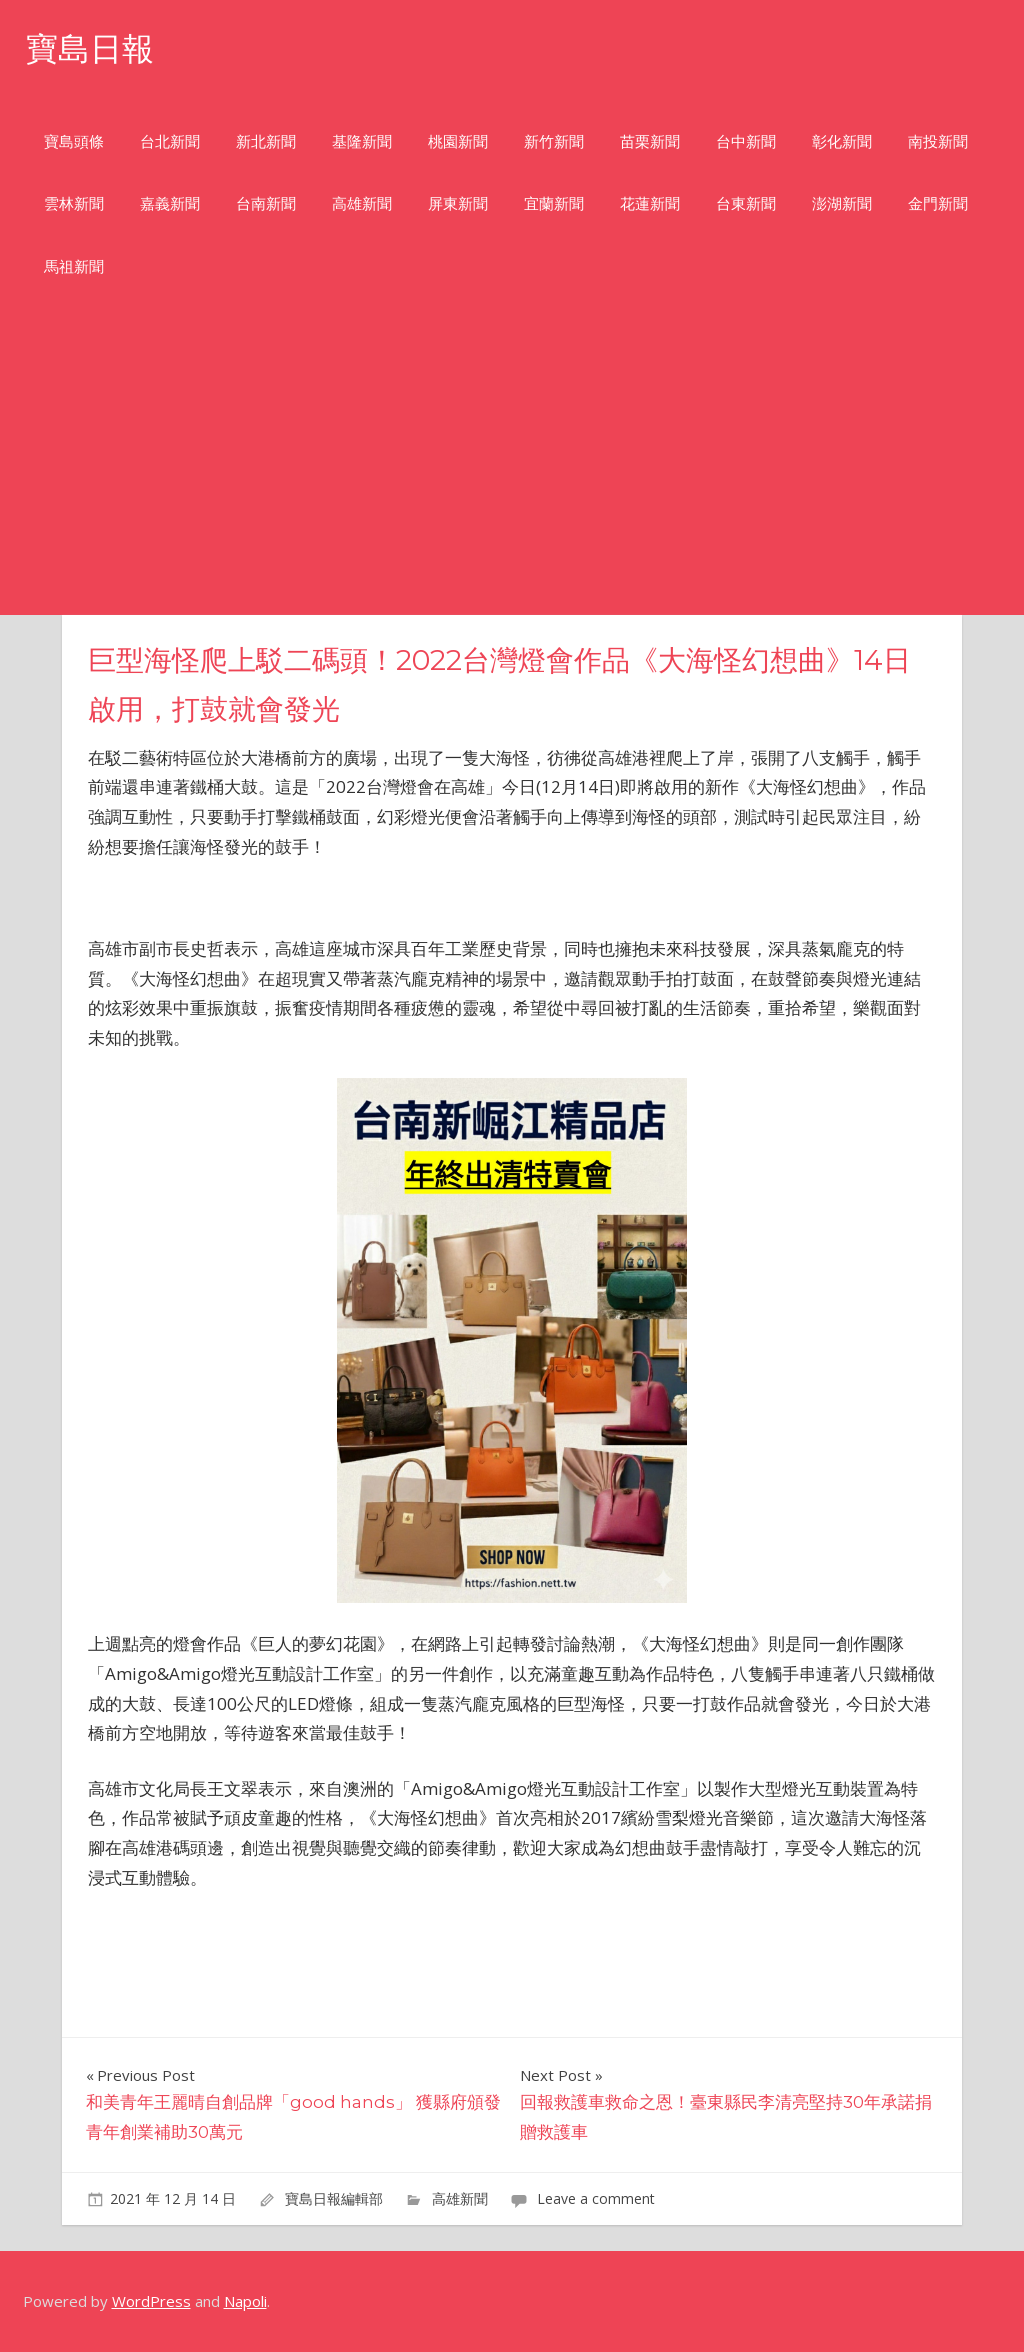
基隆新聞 (362, 141)
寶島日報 (90, 48)
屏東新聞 (458, 203)
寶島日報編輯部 (334, 2198)
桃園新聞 (458, 141)
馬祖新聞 (74, 266)
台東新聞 (746, 203)
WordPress (151, 2301)
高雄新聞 (362, 203)
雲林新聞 (74, 203)
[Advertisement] (512, 465)
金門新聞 (938, 203)
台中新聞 (746, 141)
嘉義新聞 (170, 203)
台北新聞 (170, 141)
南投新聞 (938, 141)
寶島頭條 (74, 141)
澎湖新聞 (842, 203)
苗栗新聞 (650, 141)
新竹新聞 (554, 141)
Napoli (245, 2301)
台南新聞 (266, 203)
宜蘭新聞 (554, 203)
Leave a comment (596, 2198)
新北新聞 (266, 141)
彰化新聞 (842, 141)
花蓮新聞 (650, 203)
